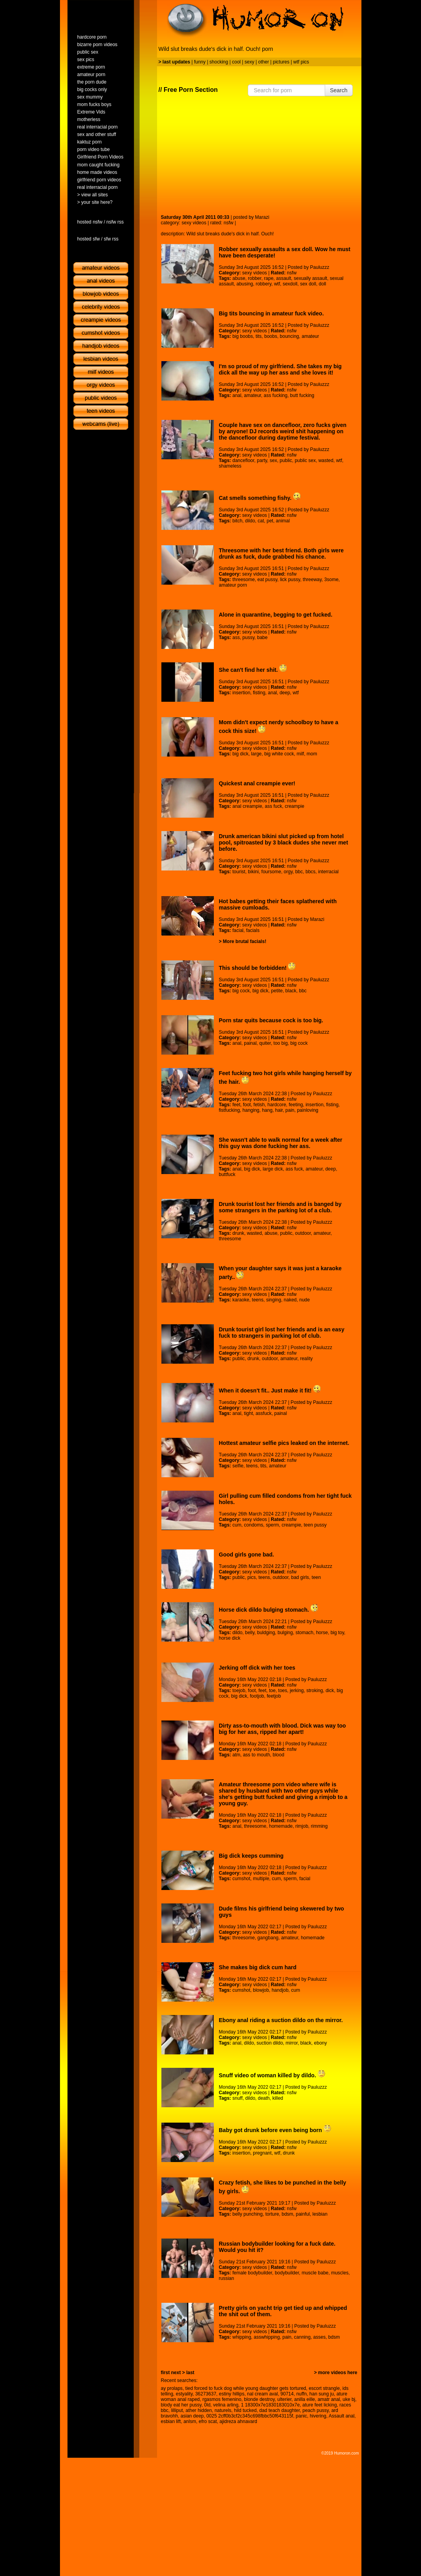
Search (338, 90)
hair (279, 1110)
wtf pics (301, 62)
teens (257, 1300)
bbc (299, 871)
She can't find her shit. (253, 670)
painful (303, 2214)
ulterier (284, 2399)
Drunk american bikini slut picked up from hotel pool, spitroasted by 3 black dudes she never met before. (283, 842)
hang (267, 1110)
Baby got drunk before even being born (275, 2130)
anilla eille (304, 2399)
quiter (265, 1043)
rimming (319, 1826)
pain (289, 1110)
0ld (207, 2405)
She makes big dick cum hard (258, 1967)
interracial (328, 871)
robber (254, 278)
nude (304, 1300)
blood (278, 1755)
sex (273, 460)
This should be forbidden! (257, 968)
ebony (320, 2043)
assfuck (264, 1413)
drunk (238, 1233)
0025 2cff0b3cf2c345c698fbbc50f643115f (249, 2416)
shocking (219, 62)
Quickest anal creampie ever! (257, 783)
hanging (251, 1110)
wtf (277, 284)
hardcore (277, 1104)
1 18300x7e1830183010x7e (270, 2405)
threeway (312, 579)
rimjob (301, 1826)
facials (253, 930)
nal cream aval (262, 2394)
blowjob (261, 1990)
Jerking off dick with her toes (257, 1668)
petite (277, 990)
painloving (307, 1110)
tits (259, 336)
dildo (250, 521)
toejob (238, 1690)
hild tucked (245, 2410)
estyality (184, 2394)
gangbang (267, 1937)
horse (322, 1632)
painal (250, 1043)
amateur (310, 336)
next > (178, 2372)
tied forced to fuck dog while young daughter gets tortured (245, 2388)
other (263, 62)
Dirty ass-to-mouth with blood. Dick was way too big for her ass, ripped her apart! (282, 1728)
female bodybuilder (252, 2273)
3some (331, 579)
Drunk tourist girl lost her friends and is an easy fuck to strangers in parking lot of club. (281, 1332)
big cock (241, 990)
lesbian (319, 2214)
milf (300, 754)
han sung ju (321, 2394)
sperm (272, 1525)
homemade (281, 1826)
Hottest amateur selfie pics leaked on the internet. (284, 1443)
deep (284, 692)
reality (306, 1358)
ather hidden (198, 2410)
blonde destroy (259, 2399)
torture (272, 2214)
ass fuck (273, 806)
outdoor (303, 1233)
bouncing (289, 336)
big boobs (242, 336)
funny (200, 62)
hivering (318, 2416)
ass (236, 637)
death (263, 2098)
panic (301, 2416)
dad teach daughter (279, 2410)
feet (236, 1104)
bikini (253, 871)
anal (236, 395)
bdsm (287, 2214)
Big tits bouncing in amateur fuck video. (271, 313)
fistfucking (229, 1110)
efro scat (208, 2421)
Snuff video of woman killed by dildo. (272, 2075)
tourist (238, 871)
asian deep (192, 2416)
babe (262, 637)
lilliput (177, 2410)
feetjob (274, 1696)
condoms (253, 1525)
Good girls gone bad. (246, 1554)
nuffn (301, 2394)
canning (302, 2337)
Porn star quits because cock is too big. (271, 1020)
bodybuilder (287, 2273)
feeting (296, 1104)
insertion (241, 692)
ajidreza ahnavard (238, 2421)
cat (261, 521)
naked (290, 1300)
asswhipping (267, 2337)
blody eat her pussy (181, 2405)
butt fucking (302, 395)
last (190, 2372)
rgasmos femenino (221, 2399)
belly (249, 1632)
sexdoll (290, 284)
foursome (271, 871)
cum (236, 1525)
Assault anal (341, 2416)
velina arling (225, 2405)
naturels (223, 2410)
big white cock (279, 754)
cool (236, 62)
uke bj (348, 2399)
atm (236, 1755)
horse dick (230, 1638)
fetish (259, 1104)
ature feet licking (319, 2405)
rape (268, 278)
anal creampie (247, 806)
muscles (339, 2273)
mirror (292, 2043)
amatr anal (329, 2399)
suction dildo (269, 2043)
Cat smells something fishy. (260, 498)
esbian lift (171, 2421)
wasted (325, 460)
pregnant (262, 2153)
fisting (259, 692)
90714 (287, 2394)
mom (312, 754)
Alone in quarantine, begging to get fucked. (276, 614)
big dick (240, 754)
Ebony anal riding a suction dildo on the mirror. (281, 2020)
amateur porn (233, 585)
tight (248, 1413)
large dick (273, 1169)
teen (316, 1577)
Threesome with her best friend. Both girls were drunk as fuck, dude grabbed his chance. (281, 553)
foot (247, 1104)
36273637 (205, 2394)
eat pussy (267, 579)
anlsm (189, 2421)
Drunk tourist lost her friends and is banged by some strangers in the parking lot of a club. (280, 1207)
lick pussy (290, 579)
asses (319, 2337)
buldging (266, 1632)
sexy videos (193, 223)
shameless (230, 466)
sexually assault (310, 278)
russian (226, 2278)
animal (283, 521)
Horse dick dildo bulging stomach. (268, 1610)
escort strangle (324, 2388)
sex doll (308, 284)
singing (273, 1300)
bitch (237, 521)
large (256, 754)
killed (277, 2098)
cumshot (241, 1878)
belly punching (247, 2214)
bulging (285, 1632)
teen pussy (315, 1525)
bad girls (300, 1577)
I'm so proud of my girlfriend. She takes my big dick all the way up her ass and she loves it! (280, 369)
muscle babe (314, 2273)
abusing (244, 284)
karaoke (240, 1300)
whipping (241, 2337)
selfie (237, 1466)
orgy (288, 871)
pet (270, 521)
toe (272, 1690)
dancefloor (243, 460)
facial (237, 930)
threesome (243, 579)
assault (283, 278)
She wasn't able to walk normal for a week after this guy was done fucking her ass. (280, 1143)
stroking (314, 1690)
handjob (279, 1990)
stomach (304, 1632)
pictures (281, 62)
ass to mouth (256, 1755)
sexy (249, 62)
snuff (237, 2098)
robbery (263, 284)
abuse (238, 278)
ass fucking (275, 395)
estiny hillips (232, 2394)
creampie (294, 806)
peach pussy (315, 2410)
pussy (248, 637)
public (286, 460)
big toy (337, 1632)
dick (330, 1690)
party (262, 460)
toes (282, 1690)
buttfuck (227, 1174)
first (165, 2372)
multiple (261, 1878)
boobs (270, 336)
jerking (296, 1690)
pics (251, 1577)
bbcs (310, 871)
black (290, 990)
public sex (305, 460)
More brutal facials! (244, 941)
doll (322, 284)
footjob (257, 1696)
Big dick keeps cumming (251, 1856)
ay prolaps (172, 2388)
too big (280, 1043)
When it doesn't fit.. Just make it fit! (270, 1390)
